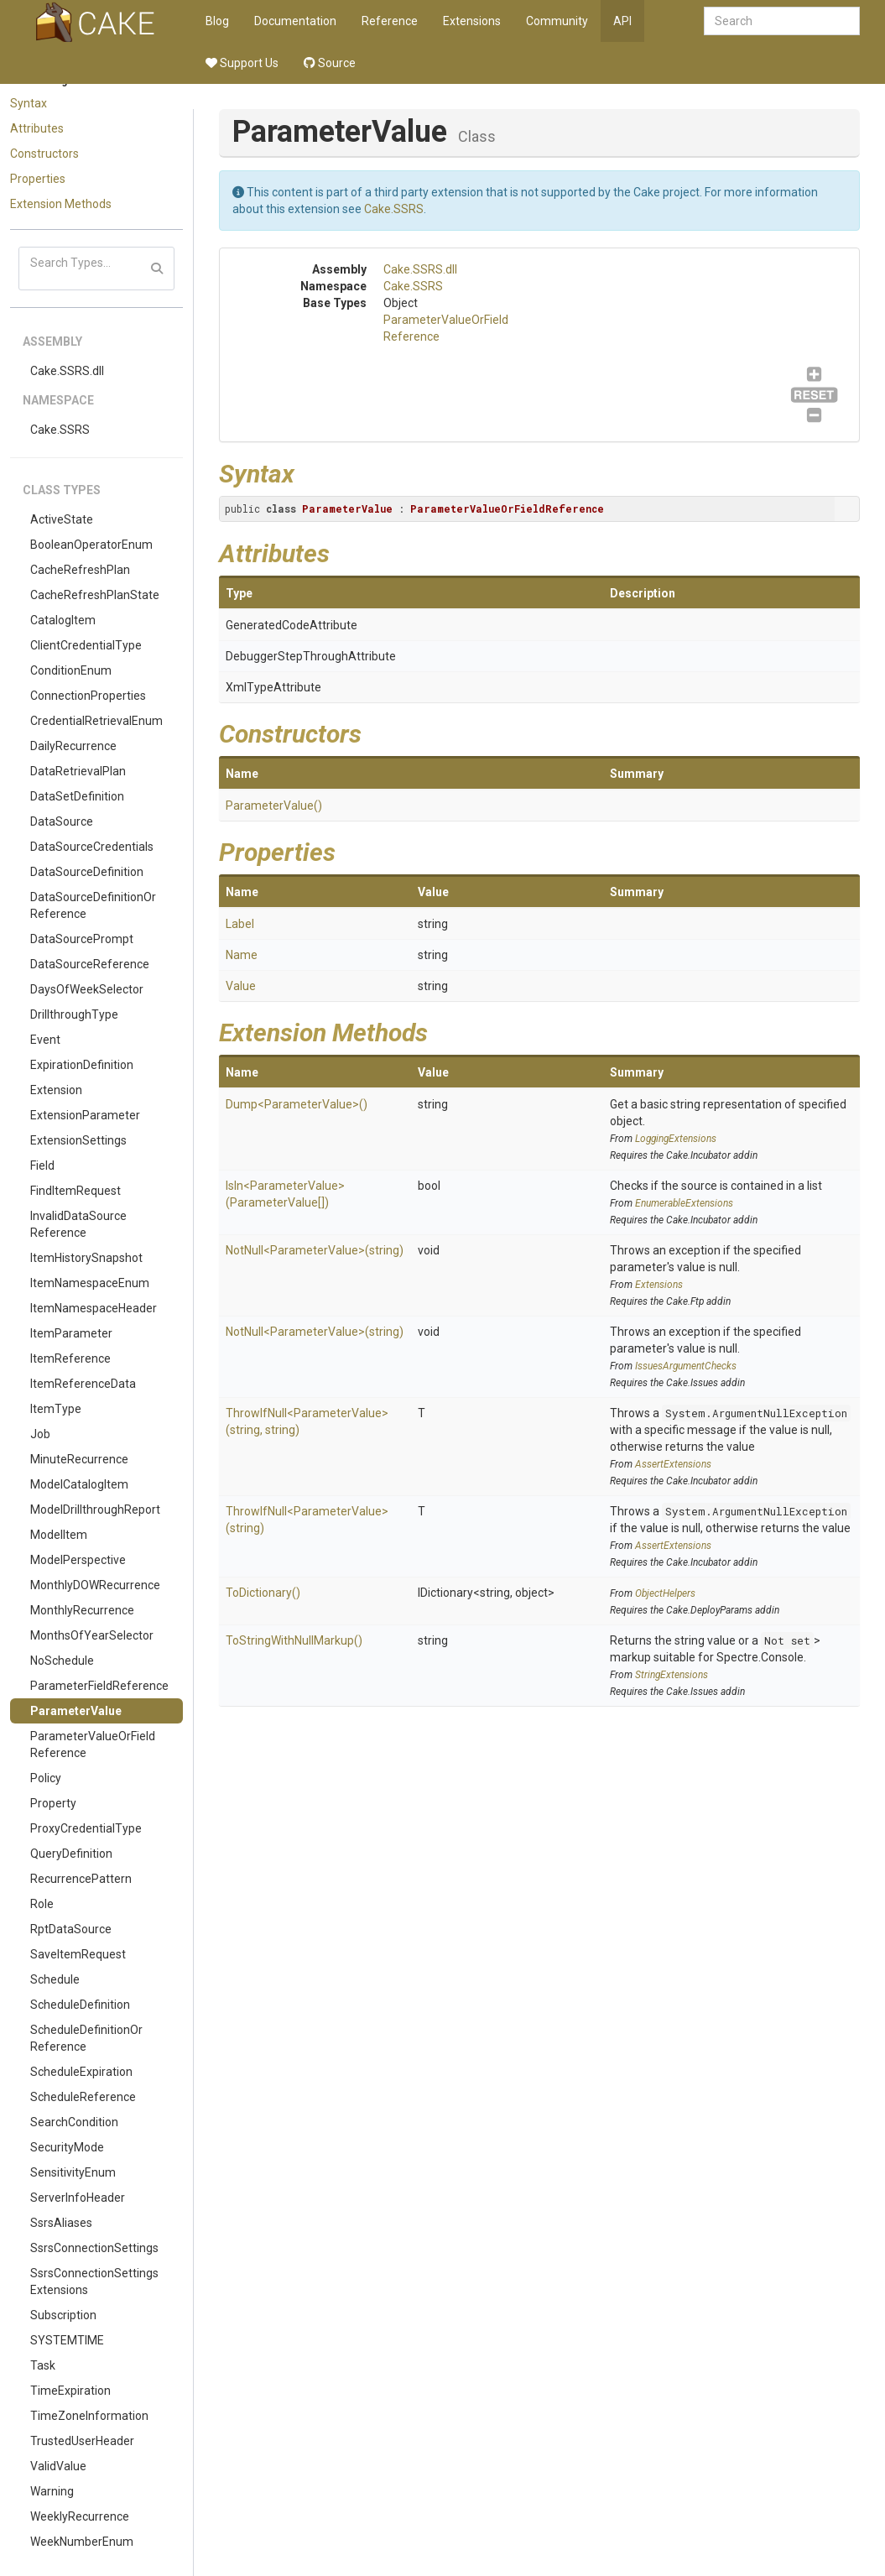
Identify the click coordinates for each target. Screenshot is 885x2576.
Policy (45, 1778)
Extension (56, 1090)
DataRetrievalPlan (78, 771)
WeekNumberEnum (81, 2541)
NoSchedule (62, 1660)
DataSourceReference (89, 964)
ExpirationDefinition (81, 1065)
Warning (52, 2491)
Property (53, 1803)
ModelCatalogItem (79, 1484)
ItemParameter (71, 1333)
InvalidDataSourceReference (78, 1224)
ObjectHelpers (665, 1593)
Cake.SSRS (60, 429)
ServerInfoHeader (77, 2197)
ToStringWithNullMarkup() (294, 1640)
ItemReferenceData (83, 1383)
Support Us (242, 63)
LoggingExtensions (675, 1139)
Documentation (295, 21)
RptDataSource (71, 1929)
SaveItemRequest (78, 1954)
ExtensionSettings (78, 1140)
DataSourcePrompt (81, 939)
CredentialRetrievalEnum (96, 720)
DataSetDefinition (77, 796)
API (622, 21)
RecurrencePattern (81, 1878)
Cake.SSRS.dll (67, 371)
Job (40, 1434)
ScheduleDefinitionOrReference (86, 2038)
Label (240, 924)
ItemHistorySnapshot (86, 1258)
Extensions (472, 21)
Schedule (55, 1979)
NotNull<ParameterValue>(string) (314, 1250)
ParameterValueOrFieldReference (92, 1744)
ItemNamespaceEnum (89, 1283)
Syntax (28, 103)
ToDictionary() (263, 1592)
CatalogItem (63, 620)
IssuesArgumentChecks (686, 1366)
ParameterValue (76, 1711)
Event (45, 1039)
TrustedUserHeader (82, 2441)
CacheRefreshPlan (80, 569)
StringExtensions (671, 1675)
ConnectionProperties (88, 695)
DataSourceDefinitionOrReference (93, 905)
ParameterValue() (274, 805)
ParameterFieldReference (99, 1685)
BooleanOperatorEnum (91, 544)
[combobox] (782, 21)
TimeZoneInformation (89, 2415)
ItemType (55, 1409)
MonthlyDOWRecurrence (95, 1585)
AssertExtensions (673, 1464)
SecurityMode (67, 2147)
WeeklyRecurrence (79, 2516)
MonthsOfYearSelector (92, 1635)
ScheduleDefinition (80, 2004)
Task (42, 2365)
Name (242, 955)
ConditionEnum (71, 670)
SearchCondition (74, 2122)
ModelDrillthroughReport (95, 1509)
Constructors (44, 153)
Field (42, 1165)
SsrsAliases (61, 2222)
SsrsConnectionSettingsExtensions (94, 2281)
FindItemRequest (75, 1190)
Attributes (37, 128)
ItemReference (70, 1358)
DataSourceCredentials (92, 846)
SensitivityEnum (73, 2172)
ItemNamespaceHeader (93, 1308)
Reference (390, 21)
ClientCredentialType (86, 645)
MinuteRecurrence (79, 1459)
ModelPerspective (78, 1560)
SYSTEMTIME (67, 2340)
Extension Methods (61, 204)
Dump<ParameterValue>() (296, 1104)
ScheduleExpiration (81, 2071)
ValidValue (58, 2466)
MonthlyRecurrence (82, 1610)
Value (241, 986)
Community (557, 21)
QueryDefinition (71, 1853)
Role (42, 1904)
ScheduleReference (83, 2097)
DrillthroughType (74, 1014)
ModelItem (58, 1534)
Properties (37, 178)
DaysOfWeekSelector (86, 989)
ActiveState (61, 519)
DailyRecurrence (73, 746)
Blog (217, 21)
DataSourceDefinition (86, 872)
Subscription (63, 2315)
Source (330, 63)
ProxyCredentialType (86, 1828)
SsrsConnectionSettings (94, 2248)
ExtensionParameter (85, 1115)
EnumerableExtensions (684, 1203)
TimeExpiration (70, 2390)
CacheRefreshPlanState (94, 595)
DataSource (61, 821)
